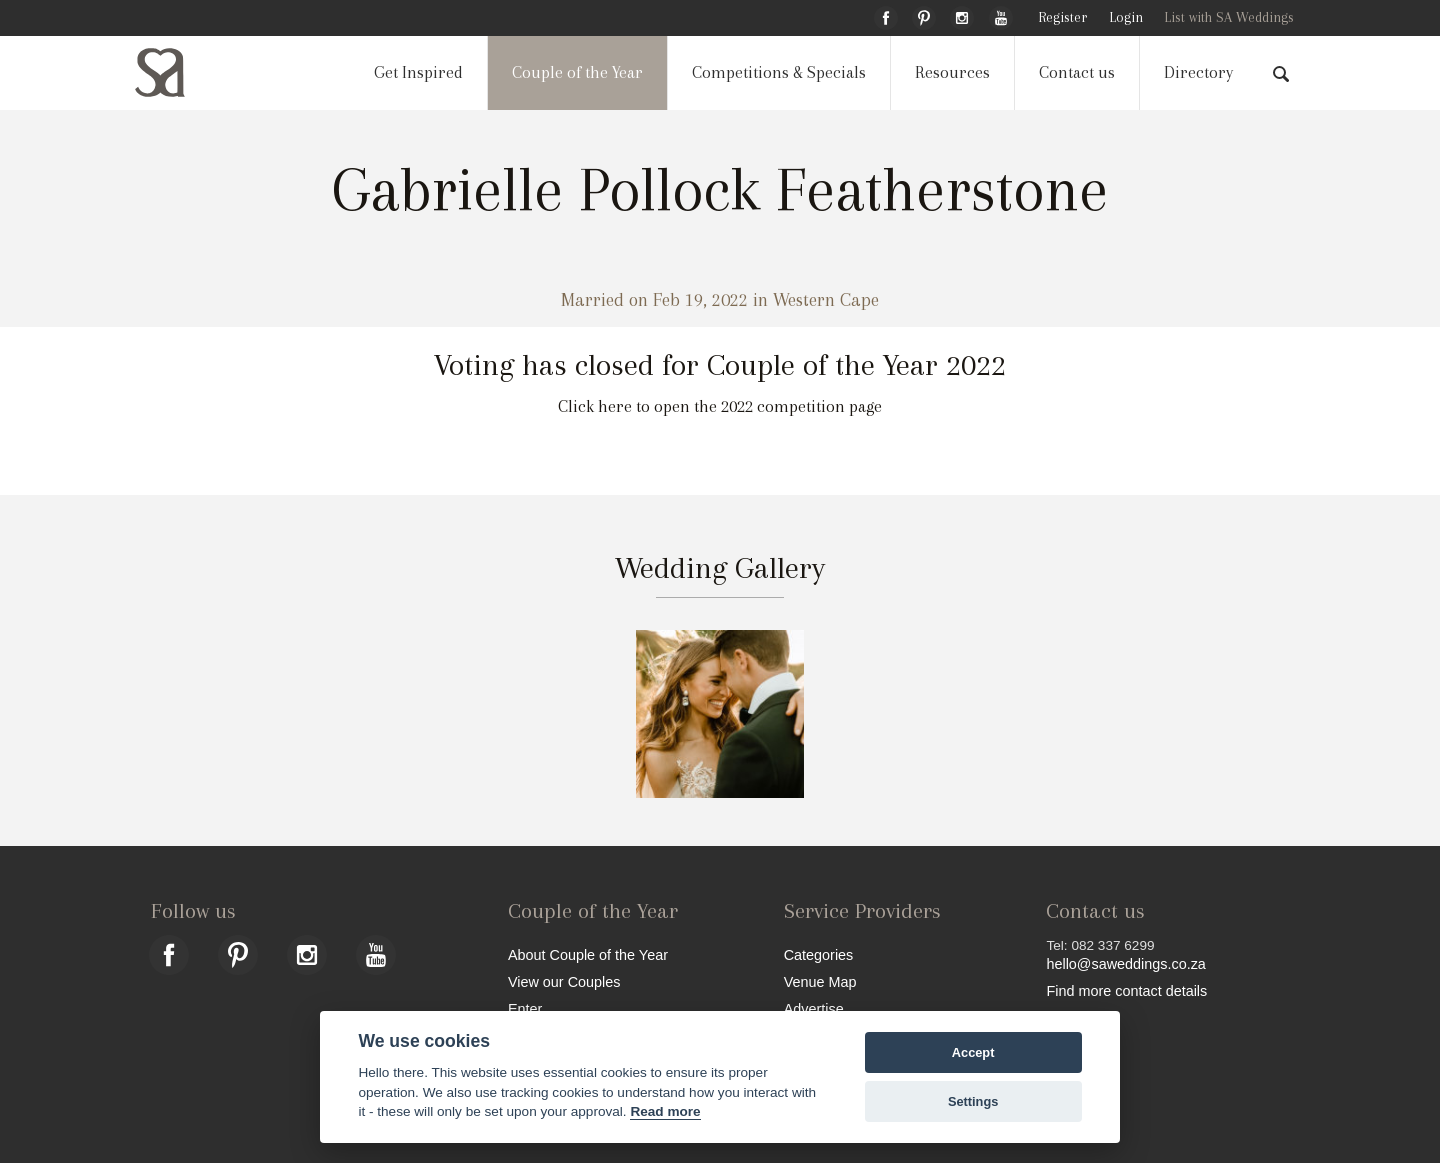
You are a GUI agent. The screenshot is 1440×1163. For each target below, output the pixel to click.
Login (1126, 17)
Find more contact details (1126, 990)
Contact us (1077, 72)
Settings (973, 1101)
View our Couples (564, 981)
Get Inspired (418, 72)
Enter (525, 1008)
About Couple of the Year (588, 954)
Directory (1198, 72)
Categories (819, 954)
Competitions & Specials (779, 72)
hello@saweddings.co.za (1125, 964)
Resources (952, 72)
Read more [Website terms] (665, 1111)
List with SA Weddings (1229, 17)
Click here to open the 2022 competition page (720, 406)
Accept (973, 1052)
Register (1062, 17)
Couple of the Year (577, 72)
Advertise (814, 1008)
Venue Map (820, 981)
